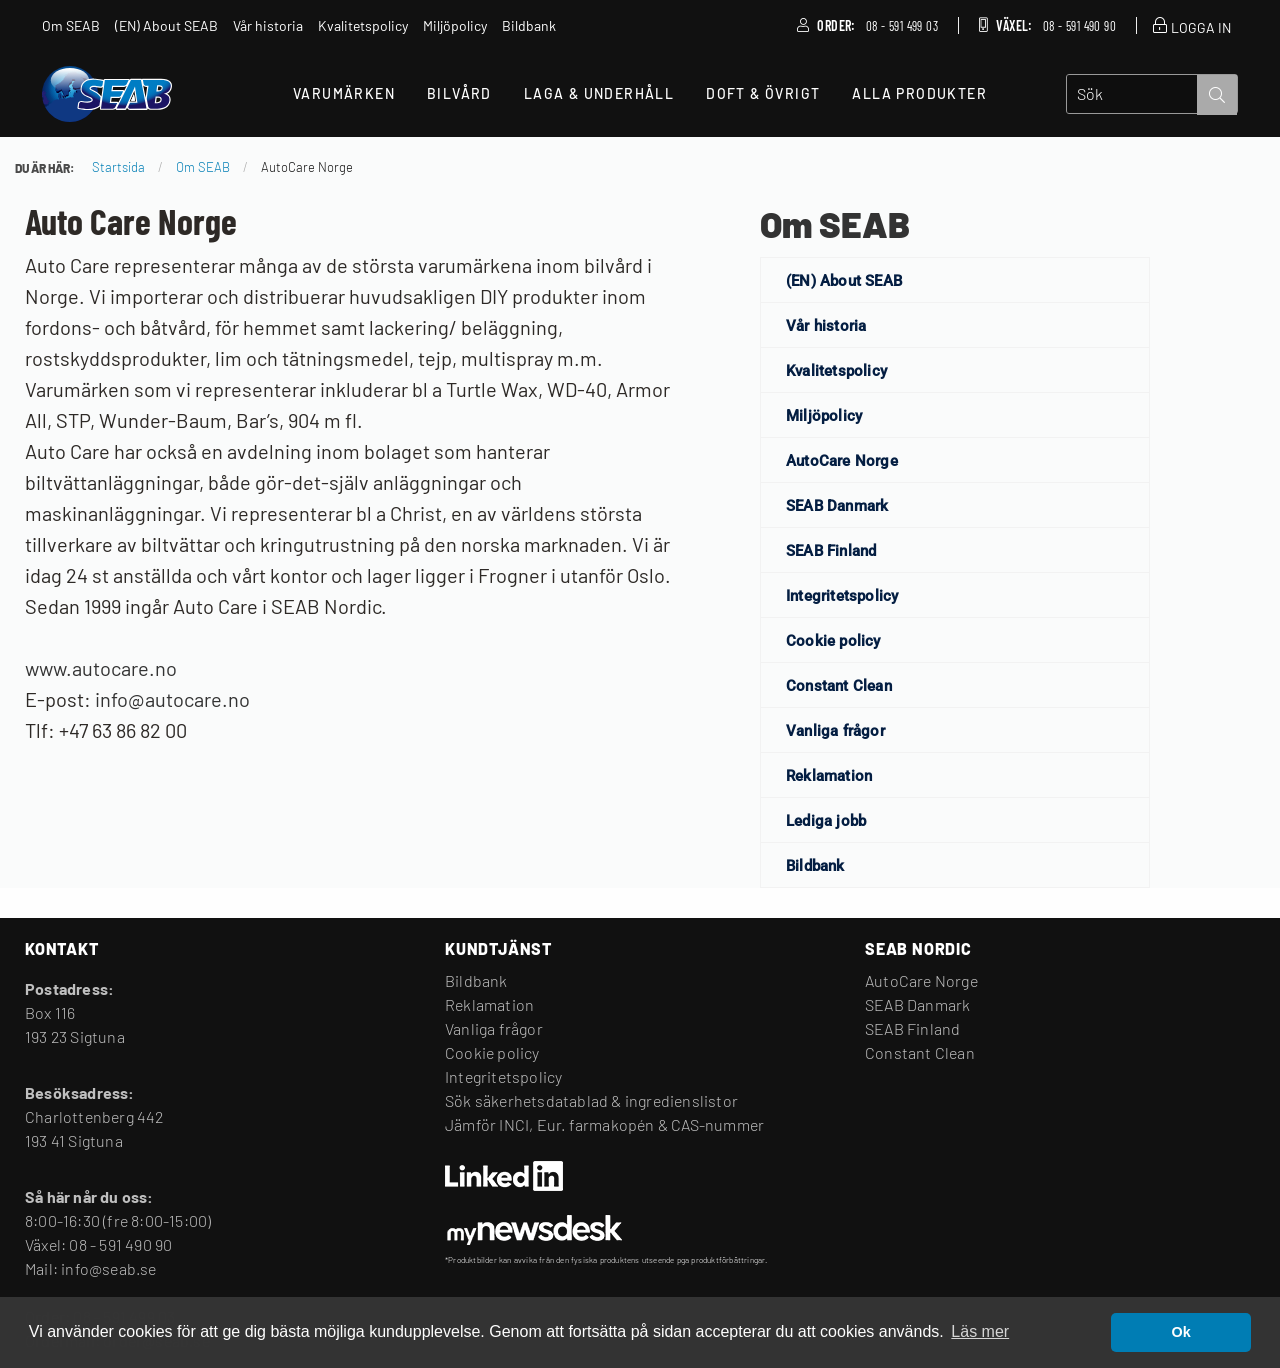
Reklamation (829, 776)
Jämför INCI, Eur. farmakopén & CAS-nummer (604, 1124)
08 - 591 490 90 (1079, 26)
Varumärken (344, 93)
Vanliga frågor (835, 731)
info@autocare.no (172, 699)
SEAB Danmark (837, 506)
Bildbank (815, 866)
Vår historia (826, 326)
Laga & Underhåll (599, 93)
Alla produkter (919, 93)
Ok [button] (1181, 1332)
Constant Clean (839, 686)
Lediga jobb (826, 821)
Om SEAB (835, 223)
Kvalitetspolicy (836, 371)
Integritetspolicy (842, 596)
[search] (1132, 94)
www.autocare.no (101, 668)
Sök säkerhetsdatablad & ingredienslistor (591, 1100)
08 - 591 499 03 (902, 26)
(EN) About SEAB (844, 281)
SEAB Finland (831, 551)
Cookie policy (833, 641)
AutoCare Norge (842, 461)
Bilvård (459, 93)
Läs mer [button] (980, 1331)
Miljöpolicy (824, 416)
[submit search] (1217, 95)
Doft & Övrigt (763, 93)
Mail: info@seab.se (91, 1268)
